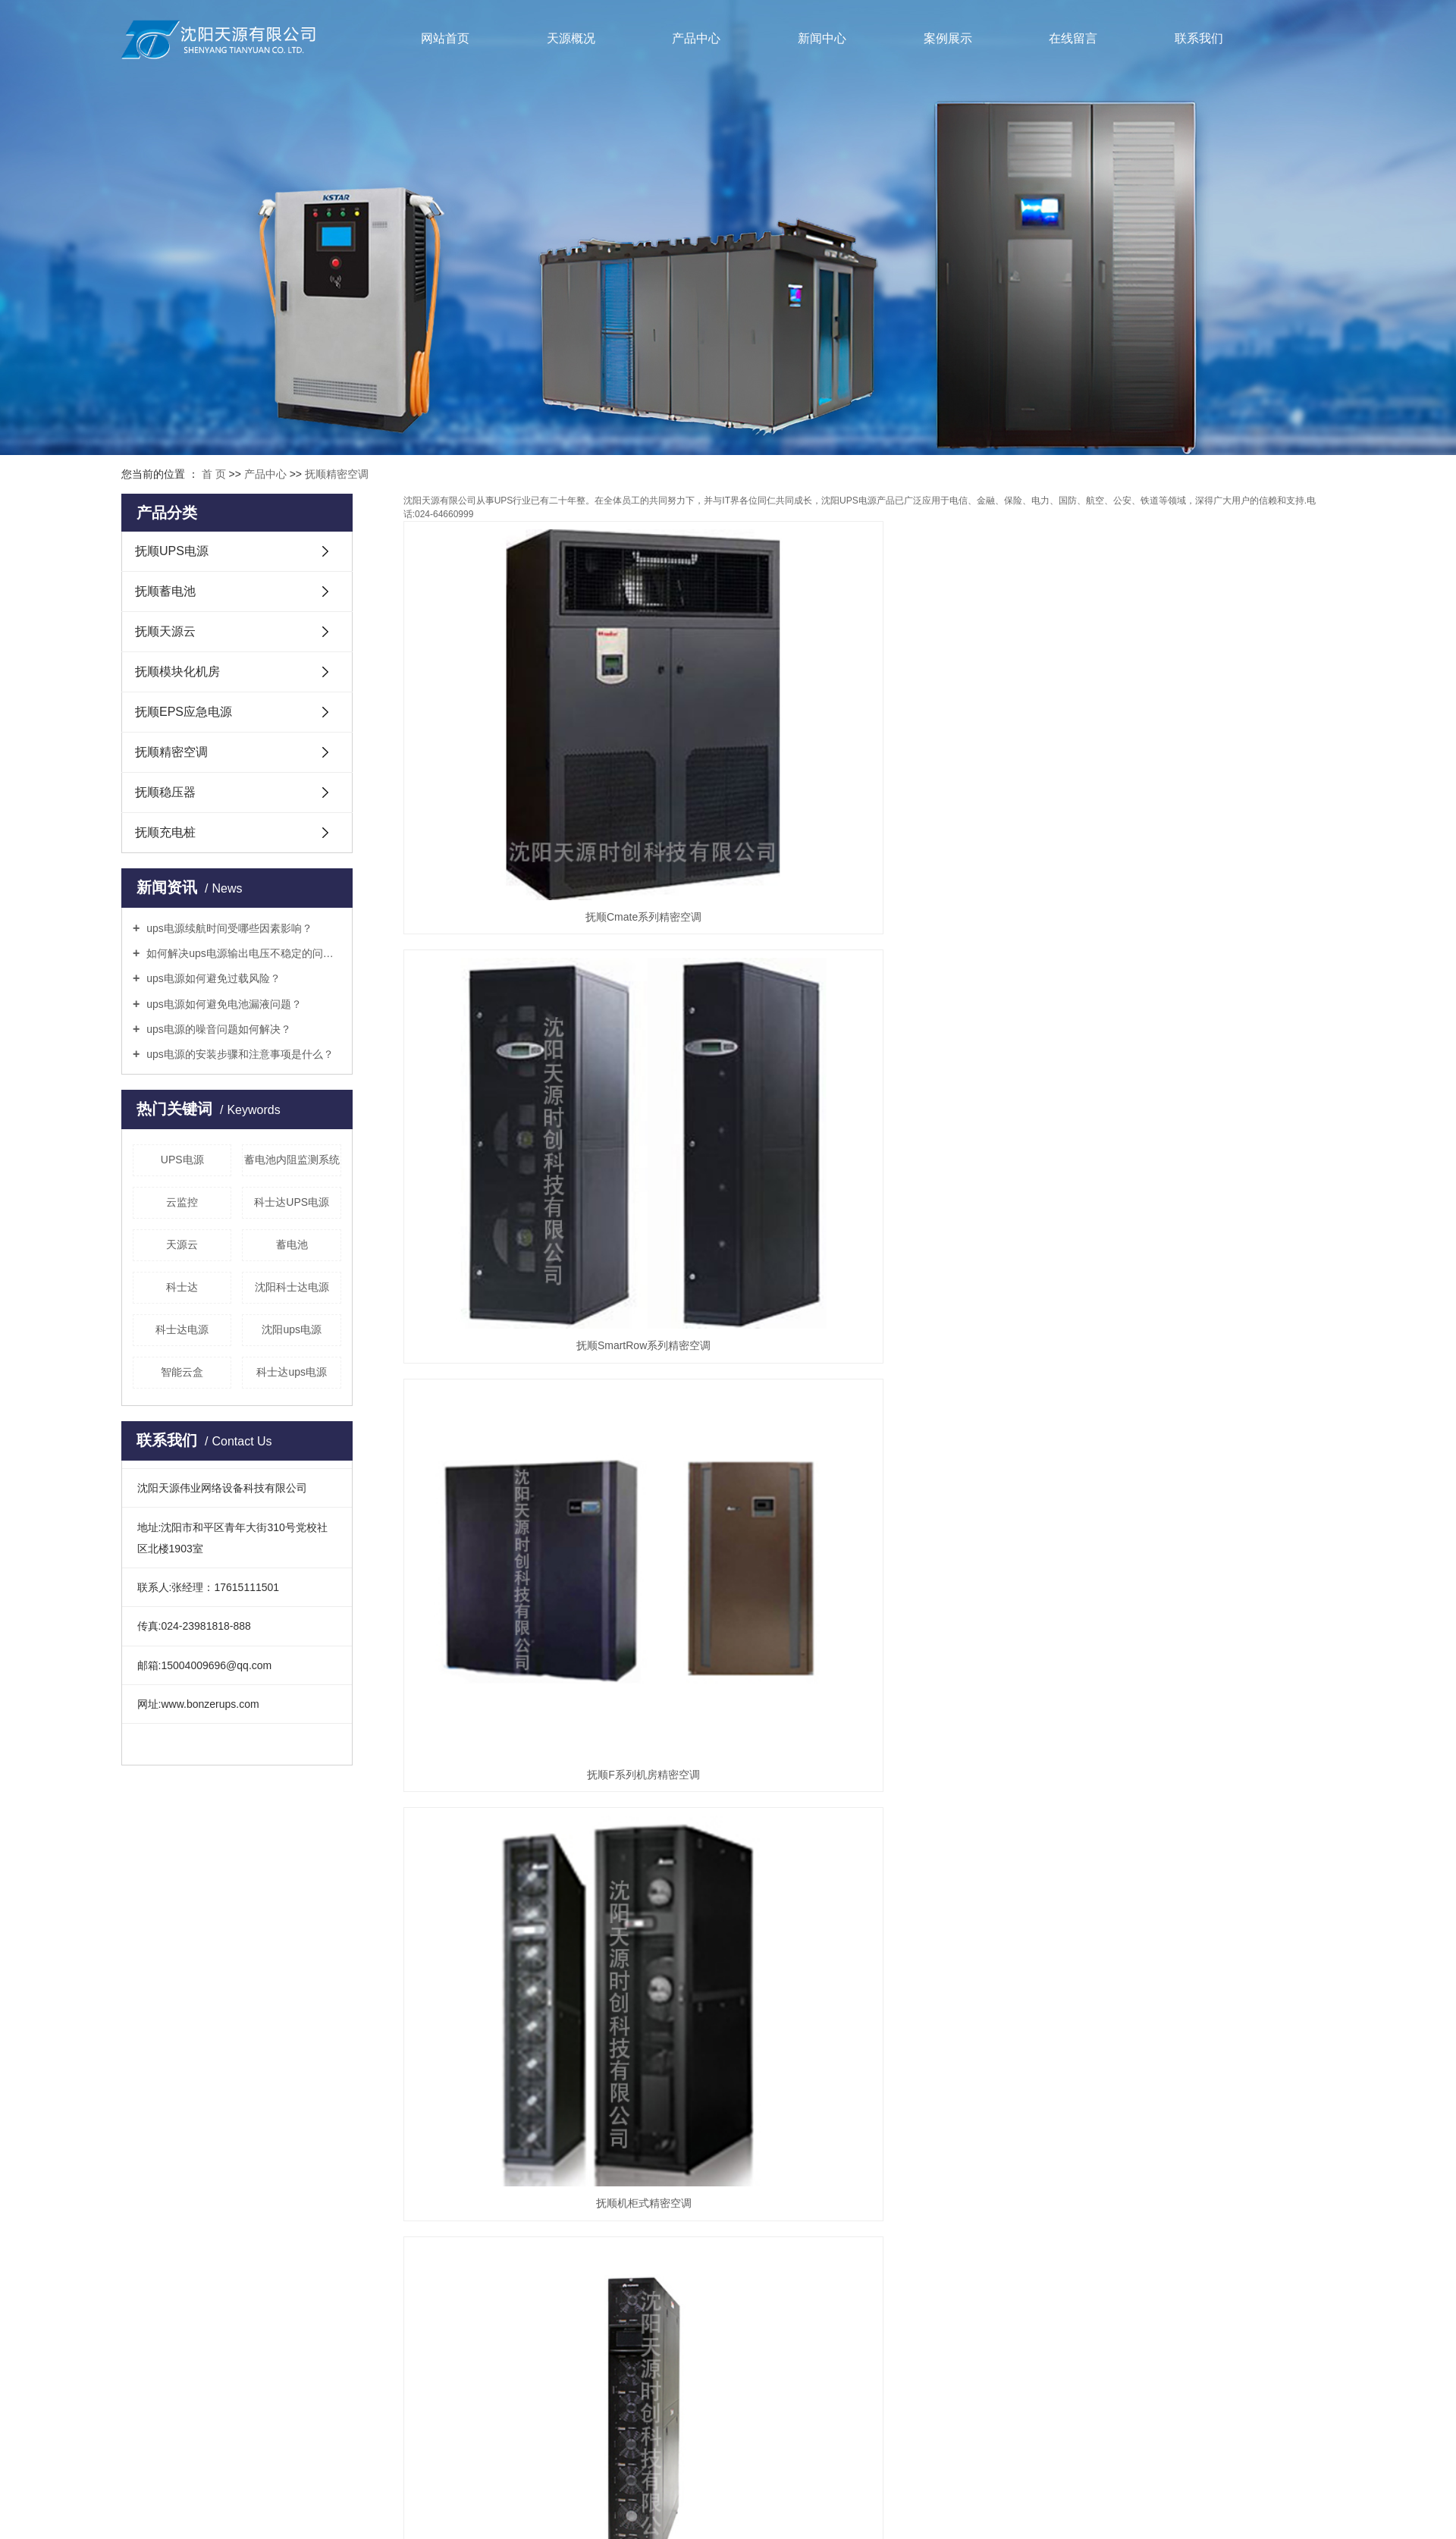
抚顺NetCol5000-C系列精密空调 (868, 1043)
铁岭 (803, 2322)
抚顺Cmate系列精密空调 (549, 766)
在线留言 (1073, 38)
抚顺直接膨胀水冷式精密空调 (869, 1599)
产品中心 (696, 38)
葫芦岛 (701, 2322)
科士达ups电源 (291, 1372)
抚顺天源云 (165, 631)
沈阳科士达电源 (292, 1287)
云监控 (182, 1202)
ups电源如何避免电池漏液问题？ (222, 1004)
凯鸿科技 (862, 2286)
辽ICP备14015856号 (619, 2286)
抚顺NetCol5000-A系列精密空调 (1189, 1043)
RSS (712, 2304)
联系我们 (1199, 38)
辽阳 (851, 2322)
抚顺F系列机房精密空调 (1188, 766)
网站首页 (445, 38)
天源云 (182, 1244)
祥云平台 (757, 2286)
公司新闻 (524, 1944)
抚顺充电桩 (165, 832)
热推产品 (566, 2322)
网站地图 (671, 2304)
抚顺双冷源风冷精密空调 (549, 1599)
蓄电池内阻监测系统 (292, 1159)
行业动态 (524, 1979)
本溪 (827, 2322)
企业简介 (413, 1944)
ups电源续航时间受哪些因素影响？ (227, 928)
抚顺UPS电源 (172, 551)
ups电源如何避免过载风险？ (211, 978)
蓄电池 (292, 1244)
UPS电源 (182, 1159)
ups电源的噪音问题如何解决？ (216, 1029)
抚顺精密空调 (337, 474)
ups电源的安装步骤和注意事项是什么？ (238, 1054)
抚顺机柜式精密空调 (549, 1043)
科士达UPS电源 (291, 1202)
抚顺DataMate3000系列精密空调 (869, 1321)
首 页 (214, 474)
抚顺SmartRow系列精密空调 (869, 766)
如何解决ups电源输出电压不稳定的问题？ (242, 953)
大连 (900, 2322)
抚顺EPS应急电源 (183, 711)
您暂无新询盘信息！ (809, 2304)
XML (742, 2304)
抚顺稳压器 (165, 792)
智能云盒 (182, 1372)
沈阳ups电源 (292, 1329)
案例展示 (948, 38)
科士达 (182, 1287)
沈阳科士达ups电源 (831, 2267)
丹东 (779, 2322)
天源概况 (571, 38)
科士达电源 (182, 1329)
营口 (755, 2322)
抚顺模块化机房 (177, 671)
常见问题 (524, 2013)
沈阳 (671, 2322)
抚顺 (875, 2322)
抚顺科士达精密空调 (549, 1321)
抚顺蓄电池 (165, 591)
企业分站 (620, 2304)
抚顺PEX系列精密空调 (1188, 1321)
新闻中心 (822, 38)
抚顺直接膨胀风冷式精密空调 (1188, 1599)
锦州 (731, 2322)
